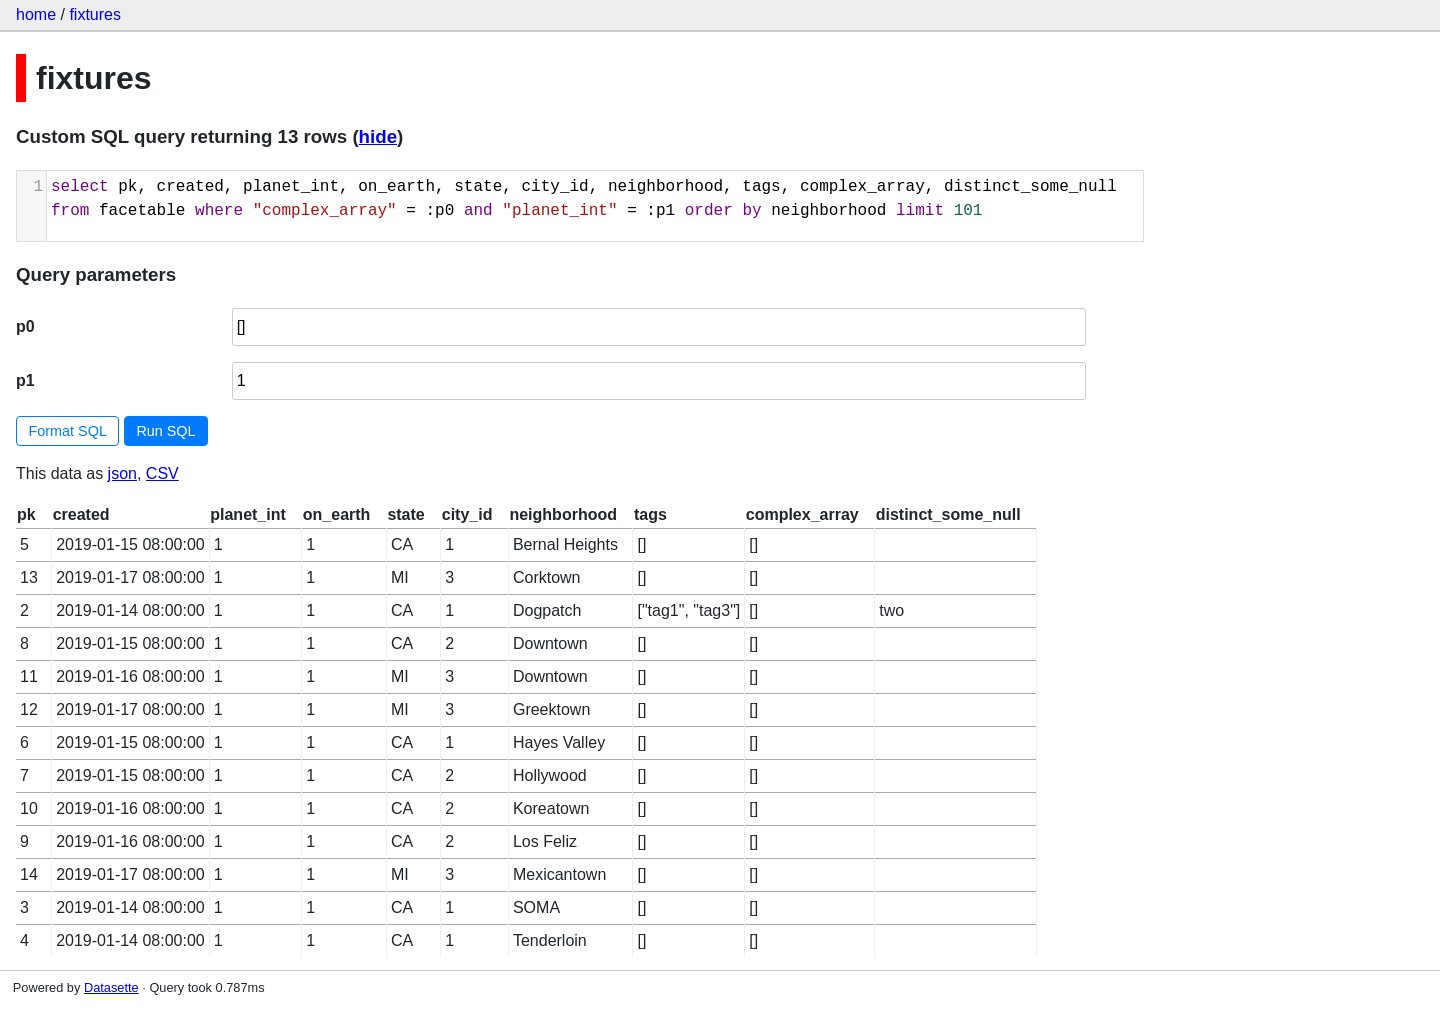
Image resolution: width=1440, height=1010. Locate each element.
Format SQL (68, 431)
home (36, 14)
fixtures (95, 14)
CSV (162, 473)
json (122, 473)
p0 (25, 326)
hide (378, 136)
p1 (25, 380)
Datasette (111, 987)
